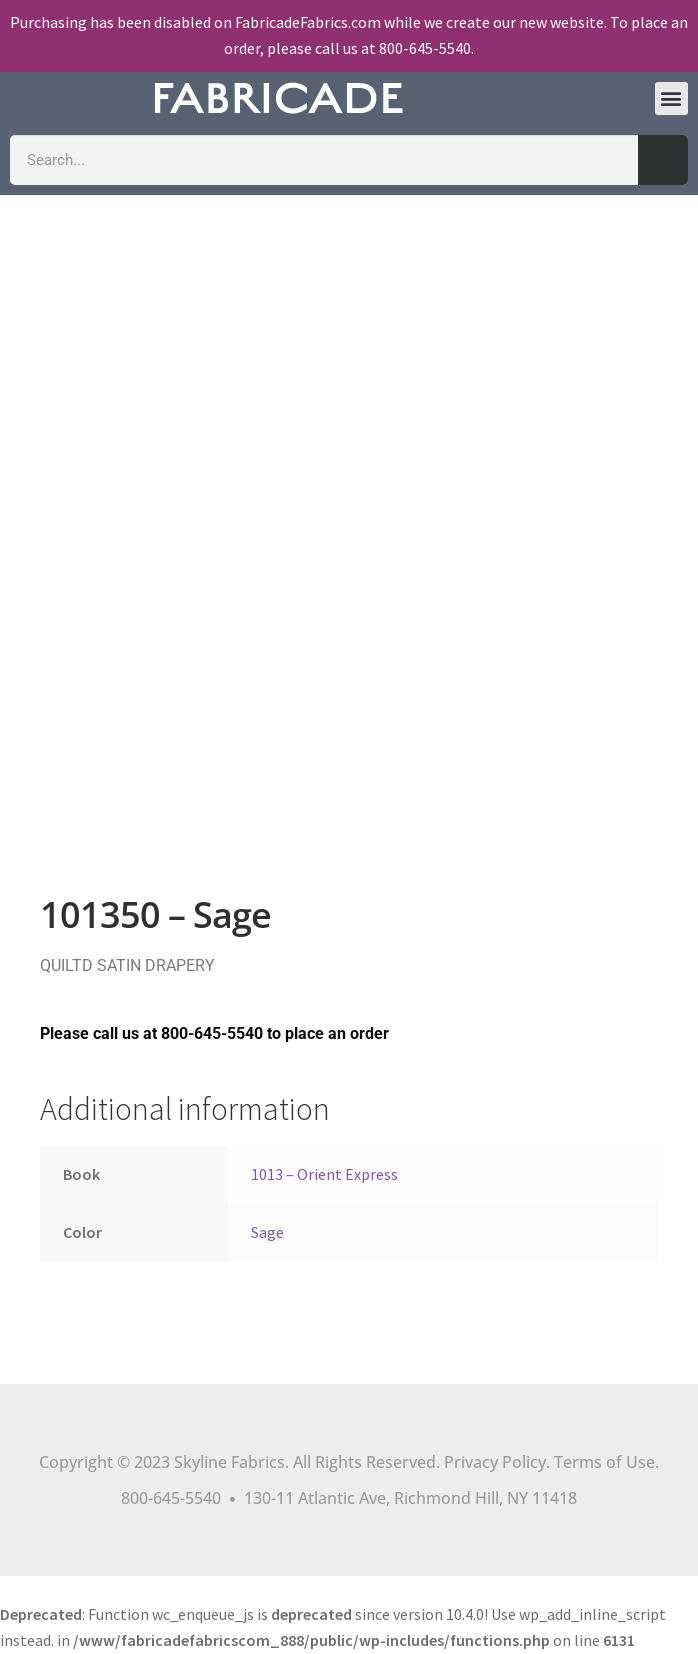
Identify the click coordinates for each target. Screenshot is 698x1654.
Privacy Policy (495, 1462)
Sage (267, 1232)
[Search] (663, 160)
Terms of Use (604, 1462)
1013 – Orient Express (324, 1174)
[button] (671, 98)
